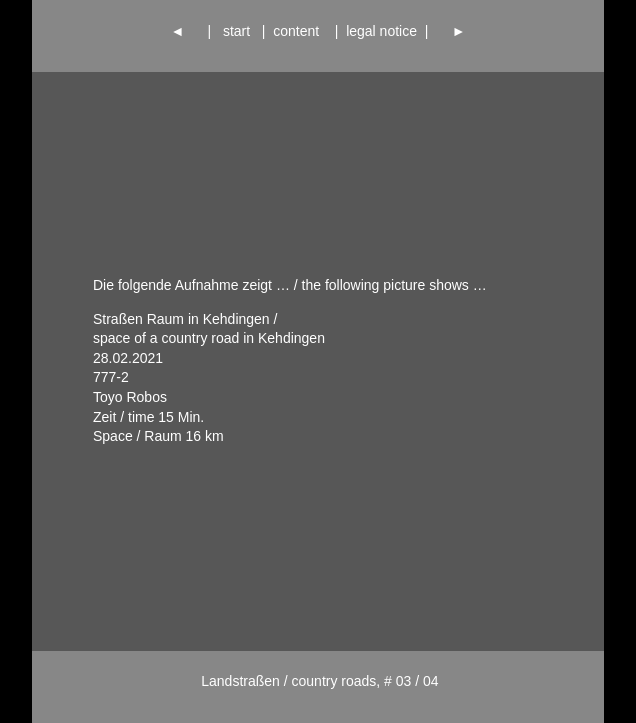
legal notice (381, 31)
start (236, 31)
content (299, 31)
